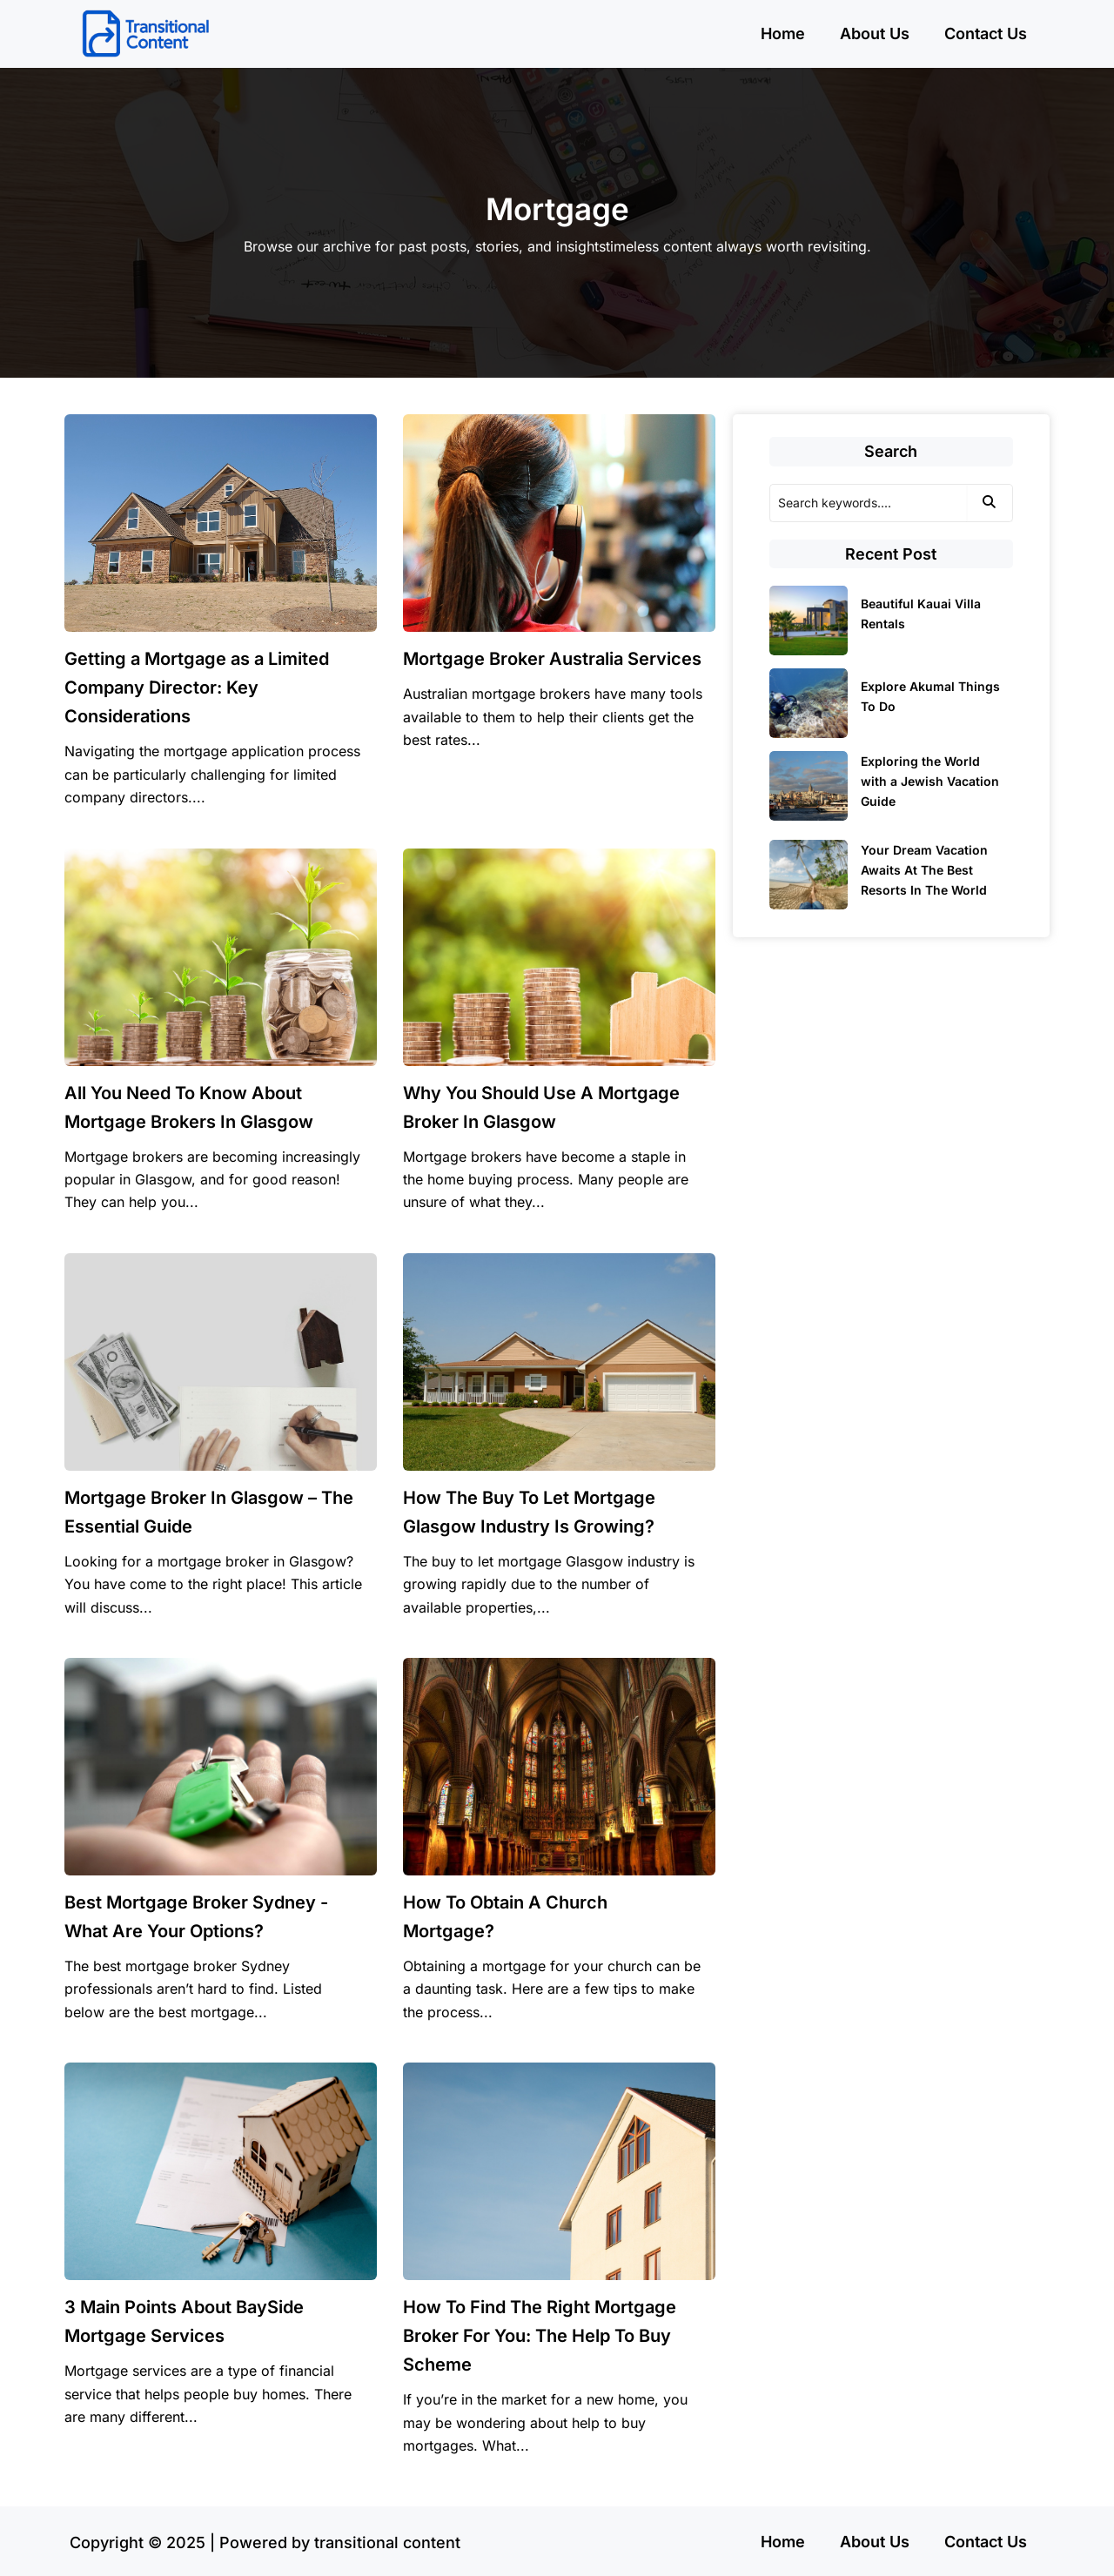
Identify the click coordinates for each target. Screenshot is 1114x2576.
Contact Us (985, 33)
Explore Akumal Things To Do (930, 696)
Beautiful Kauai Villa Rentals (921, 613)
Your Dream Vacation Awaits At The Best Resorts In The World (924, 869)
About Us (874, 33)
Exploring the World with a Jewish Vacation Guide (930, 781)
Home (783, 33)
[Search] (868, 503)
